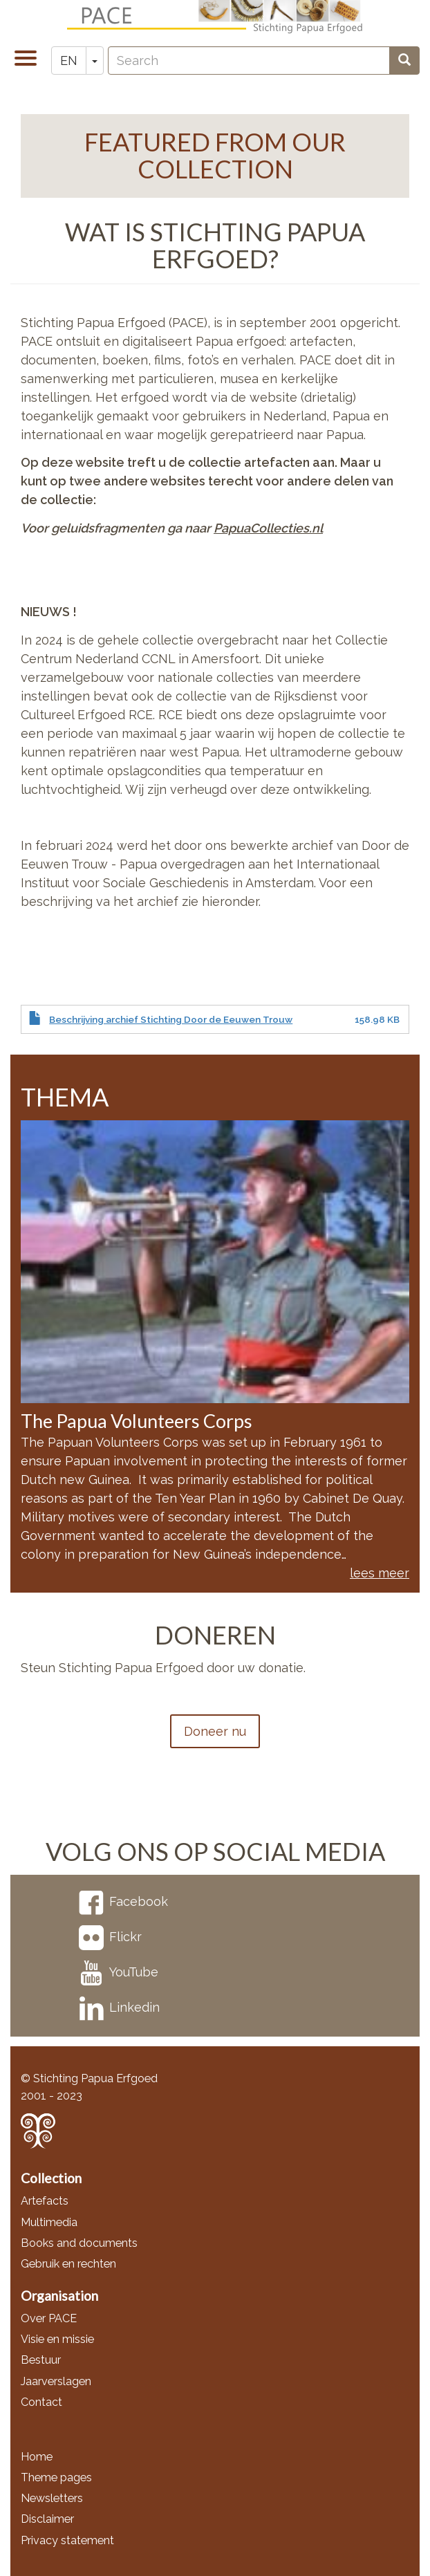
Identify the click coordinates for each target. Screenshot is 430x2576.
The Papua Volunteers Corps (136, 1420)
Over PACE (49, 2318)
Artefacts (44, 2200)
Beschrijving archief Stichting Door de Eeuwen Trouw (170, 1019)
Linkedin (119, 2007)
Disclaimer (47, 2519)
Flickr (110, 1936)
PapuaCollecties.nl (268, 528)
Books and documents (79, 2243)
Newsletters (52, 2498)
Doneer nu (215, 1731)
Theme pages (56, 2477)
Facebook (123, 1901)
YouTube (118, 1972)
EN (68, 60)
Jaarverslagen (56, 2381)
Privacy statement (67, 2540)
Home (37, 2456)
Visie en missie (57, 2339)
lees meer (379, 1573)
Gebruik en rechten (68, 2263)
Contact (41, 2402)
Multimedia (49, 2222)
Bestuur (41, 2359)
